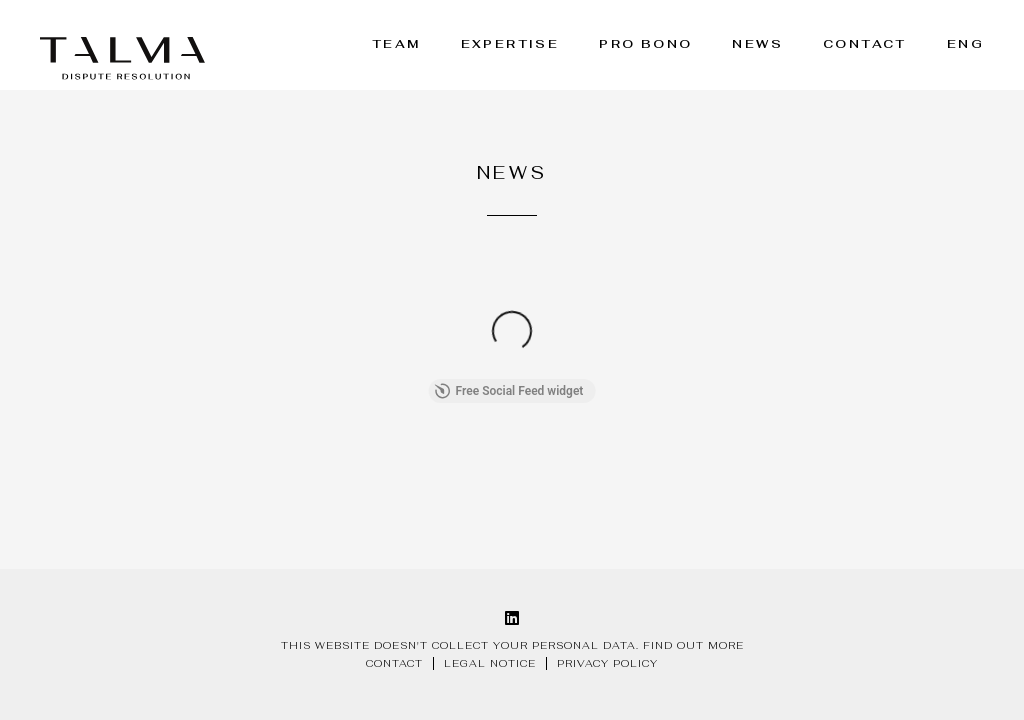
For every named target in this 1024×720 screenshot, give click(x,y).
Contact (865, 44)
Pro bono (645, 44)
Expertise (510, 44)
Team (396, 44)
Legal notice (490, 663)
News (757, 44)
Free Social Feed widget (509, 391)
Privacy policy (607, 663)
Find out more (693, 645)
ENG (965, 44)
